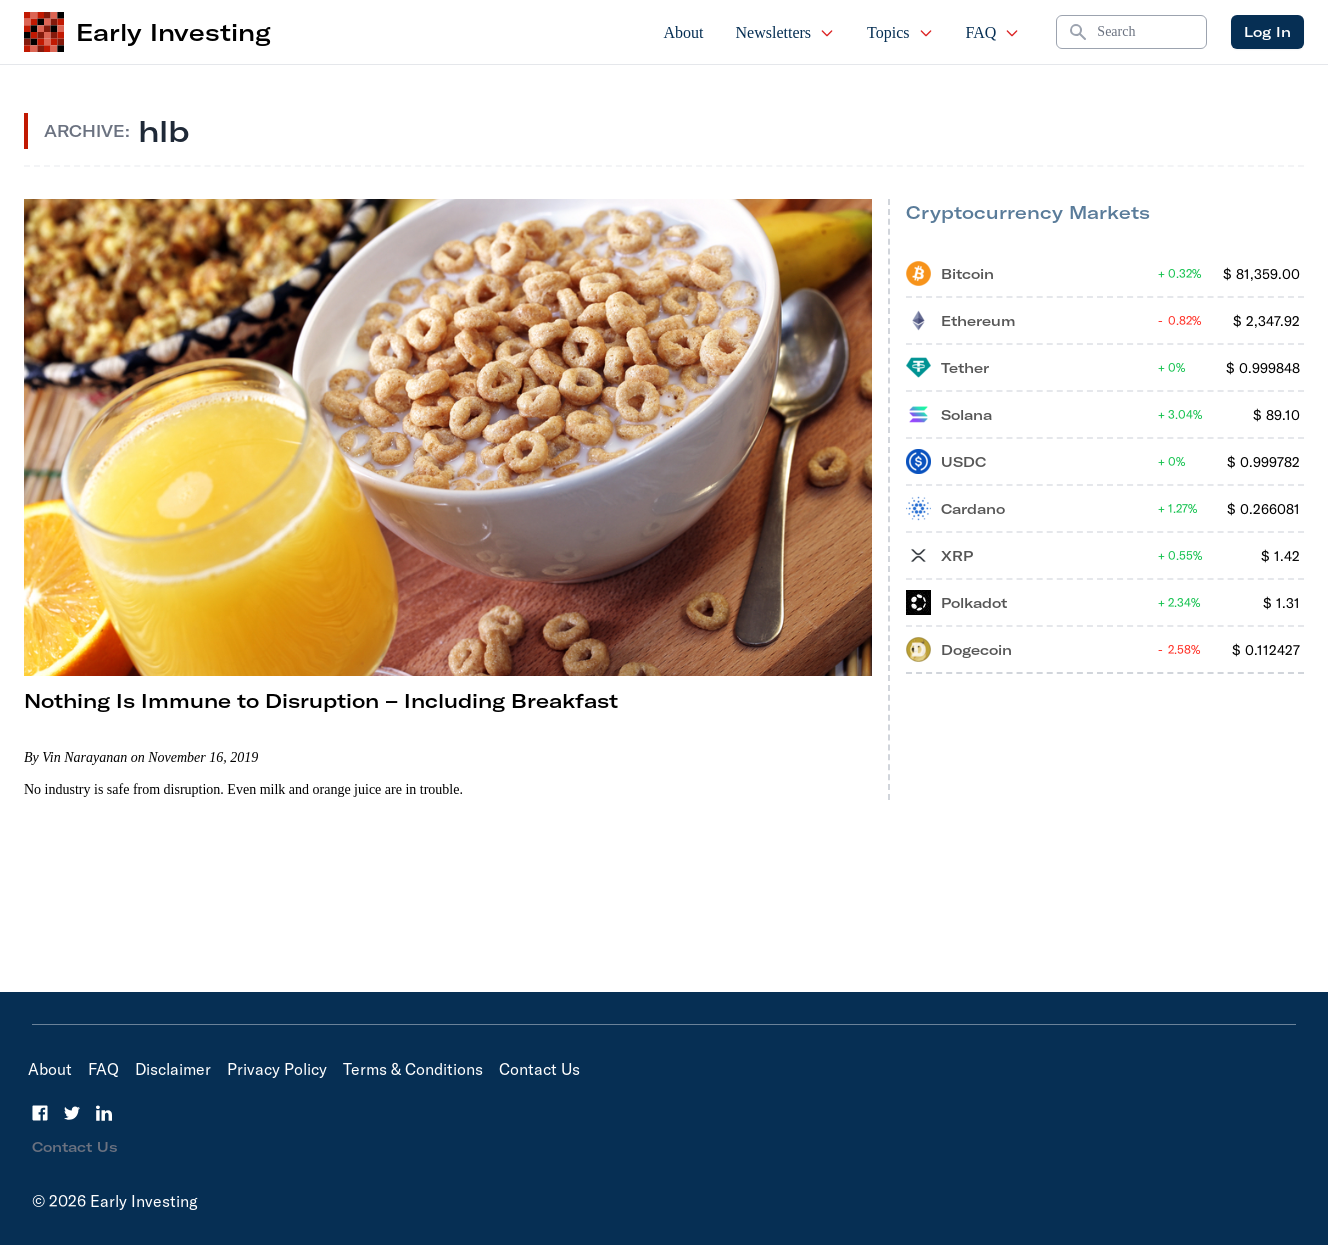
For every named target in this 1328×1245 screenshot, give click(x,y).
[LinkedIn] (104, 1113)
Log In (1267, 32)
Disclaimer (173, 1069)
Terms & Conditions (413, 1069)
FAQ (993, 32)
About (684, 32)
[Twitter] (72, 1113)
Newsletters (786, 32)
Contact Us (539, 1069)
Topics (900, 32)
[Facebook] (40, 1113)
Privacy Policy (277, 1069)
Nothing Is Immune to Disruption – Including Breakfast (321, 700)
